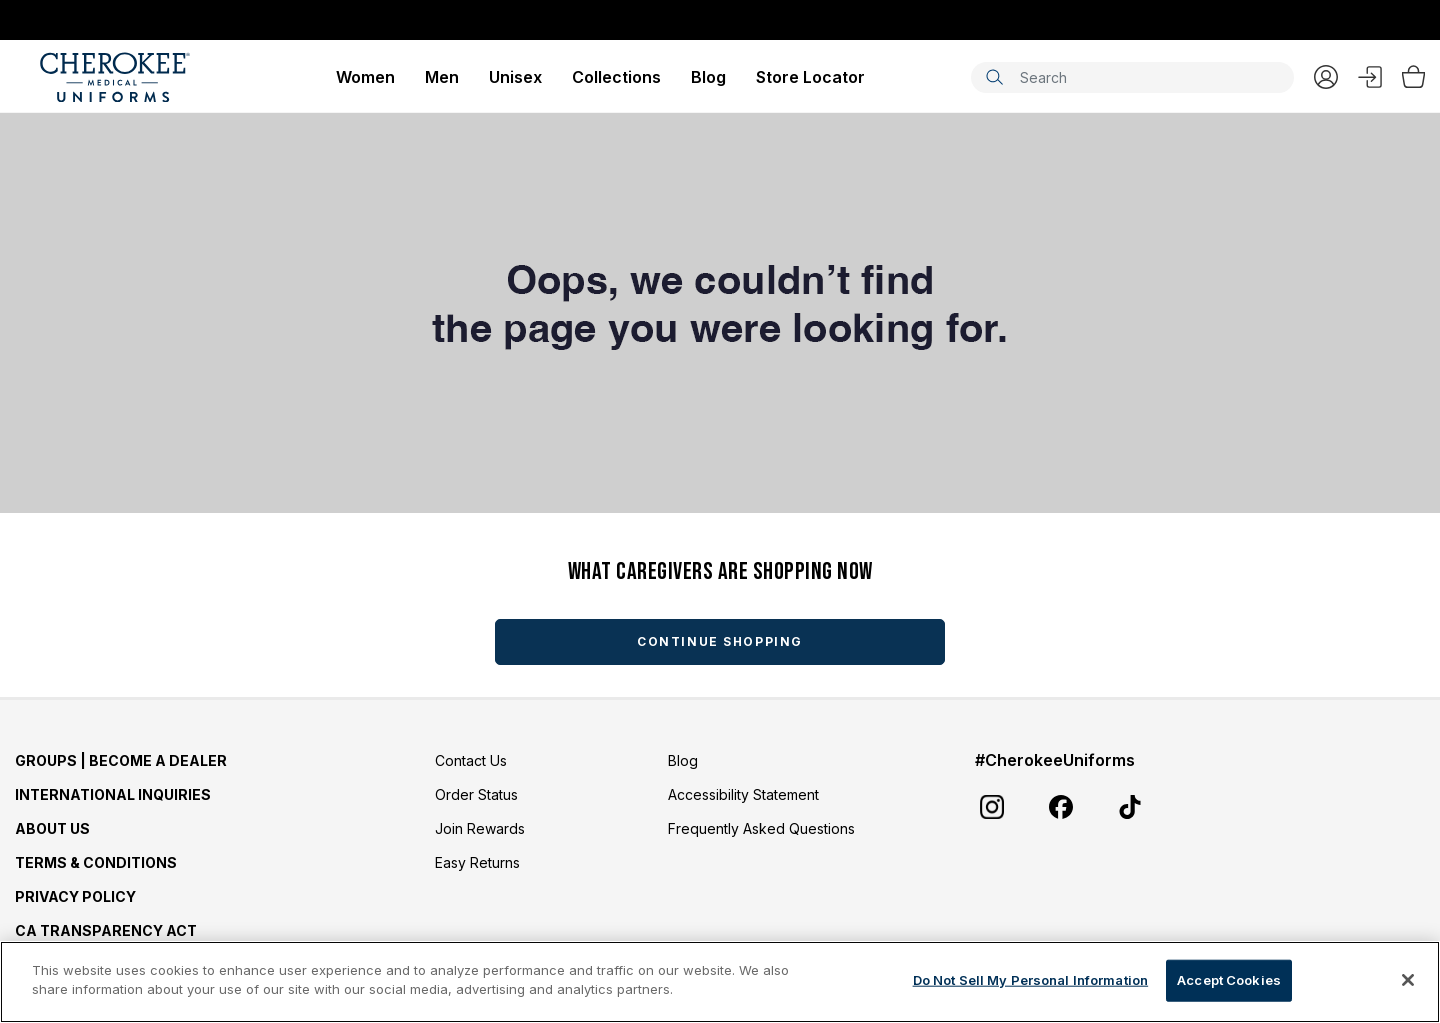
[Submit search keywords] (994, 77)
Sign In (1370, 77)
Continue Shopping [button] (720, 641)
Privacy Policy (75, 896)
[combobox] (1132, 77)
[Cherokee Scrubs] (115, 77)
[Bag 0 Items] (1413, 77)
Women (365, 77)
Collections (616, 77)
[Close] (1408, 980)
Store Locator (810, 77)
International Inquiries (113, 794)
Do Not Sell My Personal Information (1031, 980)
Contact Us (471, 760)
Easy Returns (477, 862)
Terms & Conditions (96, 862)
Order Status (476, 794)
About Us (52, 828)
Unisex (515, 77)
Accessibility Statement (743, 794)
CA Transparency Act (106, 930)
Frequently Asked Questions (761, 828)
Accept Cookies (1229, 980)
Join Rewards (480, 828)
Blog (708, 77)
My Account (1326, 77)
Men (442, 77)
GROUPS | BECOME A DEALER (121, 760)
